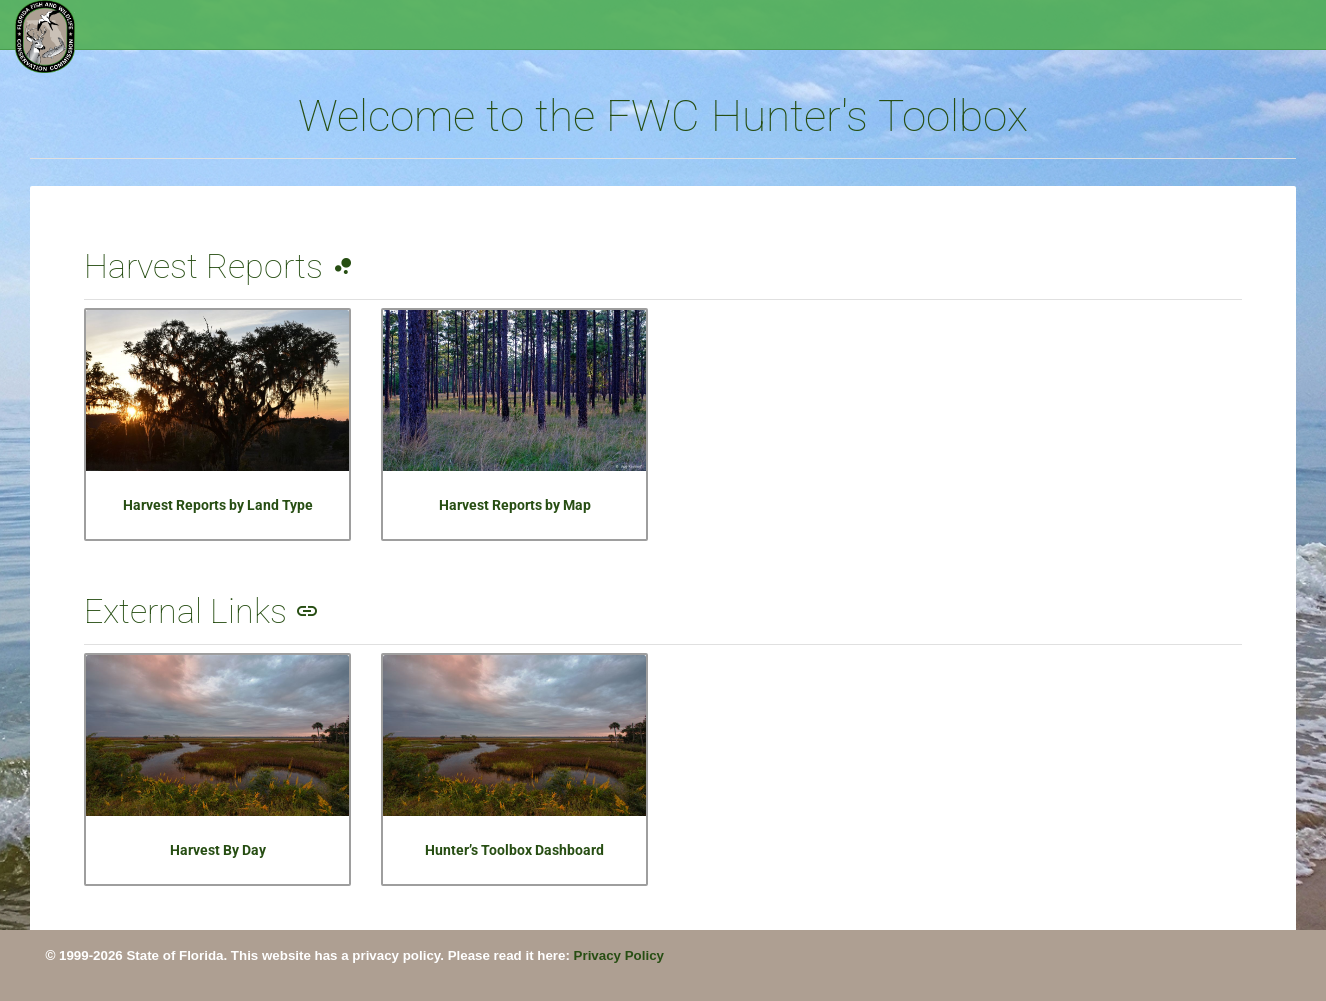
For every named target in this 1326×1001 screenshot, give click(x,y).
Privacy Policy (619, 955)
